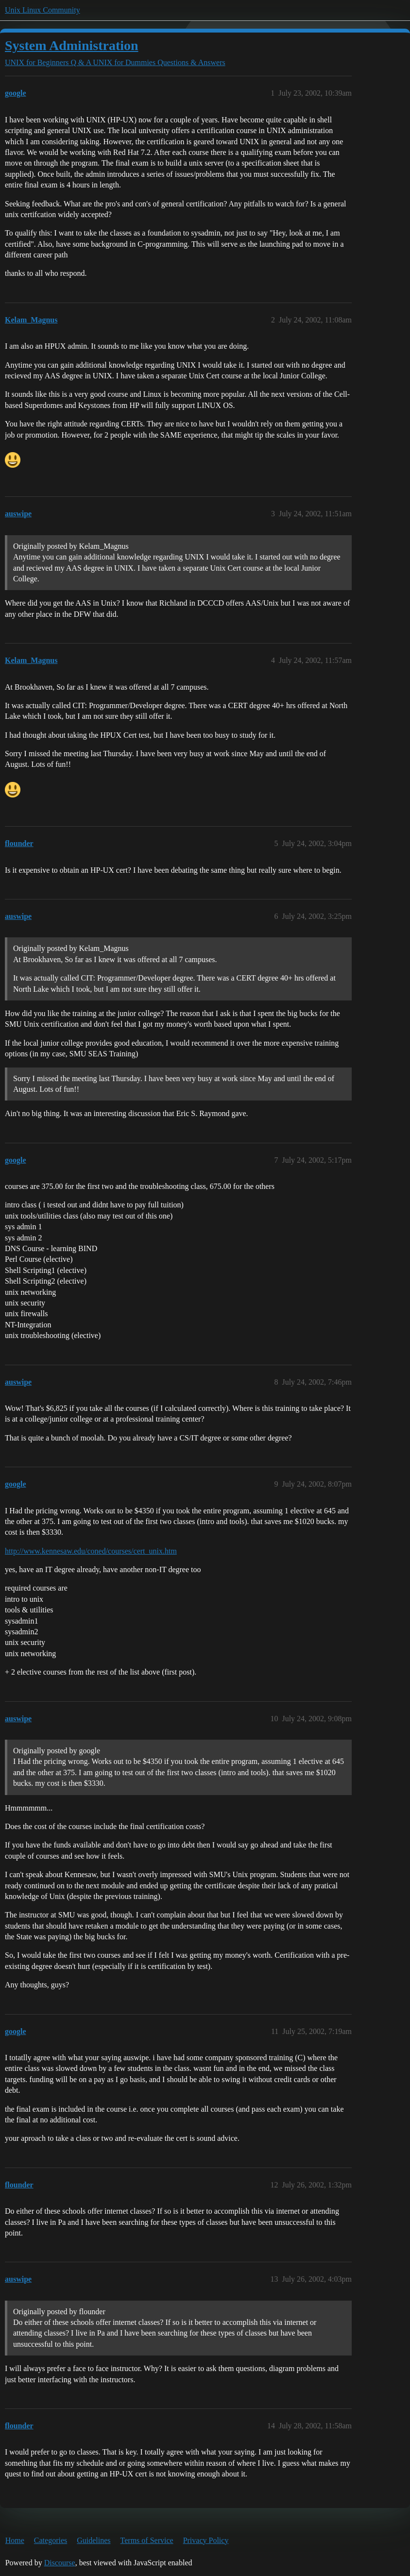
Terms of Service (146, 2540)
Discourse (59, 2563)
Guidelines (93, 2540)
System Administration (71, 45)
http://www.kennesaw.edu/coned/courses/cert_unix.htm (91, 1551)
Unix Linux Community (42, 10)
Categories (50, 2540)
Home (14, 2540)
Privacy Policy (206, 2540)
